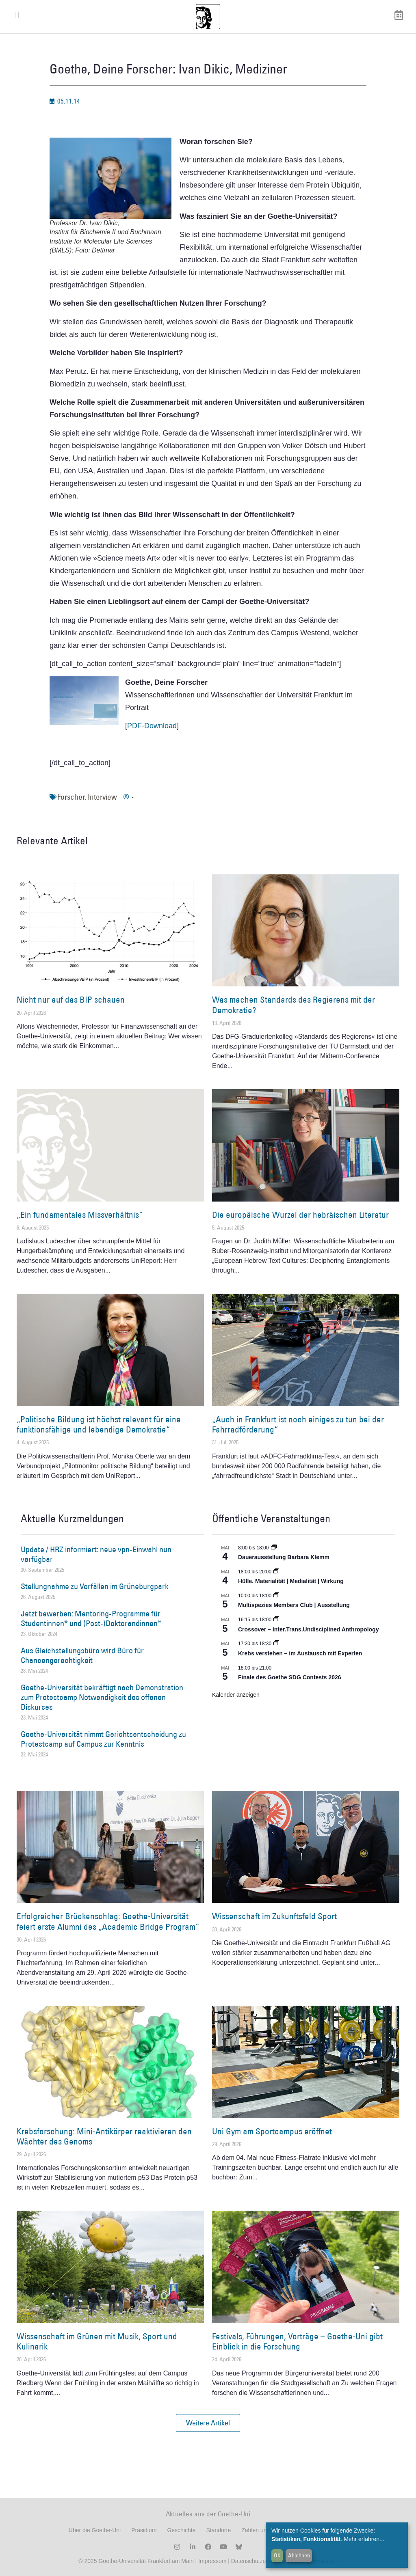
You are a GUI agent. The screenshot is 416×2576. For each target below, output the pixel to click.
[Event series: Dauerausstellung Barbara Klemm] (274, 1548)
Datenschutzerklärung (258, 2561)
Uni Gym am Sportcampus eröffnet (272, 2131)
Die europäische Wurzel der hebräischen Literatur (300, 1214)
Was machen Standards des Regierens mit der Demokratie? (293, 1004)
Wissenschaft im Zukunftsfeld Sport (274, 1916)
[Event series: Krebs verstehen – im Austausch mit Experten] (276, 1643)
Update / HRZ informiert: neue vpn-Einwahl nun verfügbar (96, 1554)
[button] (208, 2423)
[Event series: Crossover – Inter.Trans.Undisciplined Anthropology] (276, 1619)
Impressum (211, 2561)
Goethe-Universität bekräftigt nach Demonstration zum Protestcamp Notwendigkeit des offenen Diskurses (102, 1697)
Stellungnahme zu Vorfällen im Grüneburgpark (95, 1586)
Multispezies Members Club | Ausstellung (294, 1605)
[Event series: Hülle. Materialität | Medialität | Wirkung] (276, 1572)
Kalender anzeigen (236, 1694)
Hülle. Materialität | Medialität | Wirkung (291, 1581)
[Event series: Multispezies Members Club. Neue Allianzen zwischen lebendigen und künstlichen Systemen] (276, 1596)
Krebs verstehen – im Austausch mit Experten (300, 1653)
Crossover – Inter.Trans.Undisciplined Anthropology (308, 1629)
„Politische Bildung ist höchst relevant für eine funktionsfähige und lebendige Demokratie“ (99, 1424)
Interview (102, 797)
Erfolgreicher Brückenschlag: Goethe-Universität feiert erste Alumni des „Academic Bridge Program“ (108, 1921)
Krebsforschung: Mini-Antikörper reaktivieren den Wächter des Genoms (104, 2136)
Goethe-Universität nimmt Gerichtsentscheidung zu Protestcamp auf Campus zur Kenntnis (103, 1739)
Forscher (70, 797)
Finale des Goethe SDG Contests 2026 (289, 1677)
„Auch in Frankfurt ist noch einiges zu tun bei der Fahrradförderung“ (298, 1424)
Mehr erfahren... (364, 2539)
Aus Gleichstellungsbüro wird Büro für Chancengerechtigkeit (82, 1655)
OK (277, 2555)
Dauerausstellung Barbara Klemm (283, 1557)
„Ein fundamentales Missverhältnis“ (80, 1214)
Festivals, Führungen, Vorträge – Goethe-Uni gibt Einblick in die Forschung (297, 2341)
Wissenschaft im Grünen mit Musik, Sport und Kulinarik (97, 2341)
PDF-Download (152, 726)
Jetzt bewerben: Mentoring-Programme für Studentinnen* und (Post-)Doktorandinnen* (91, 1618)
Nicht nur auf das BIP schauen (71, 999)
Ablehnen (299, 2555)
